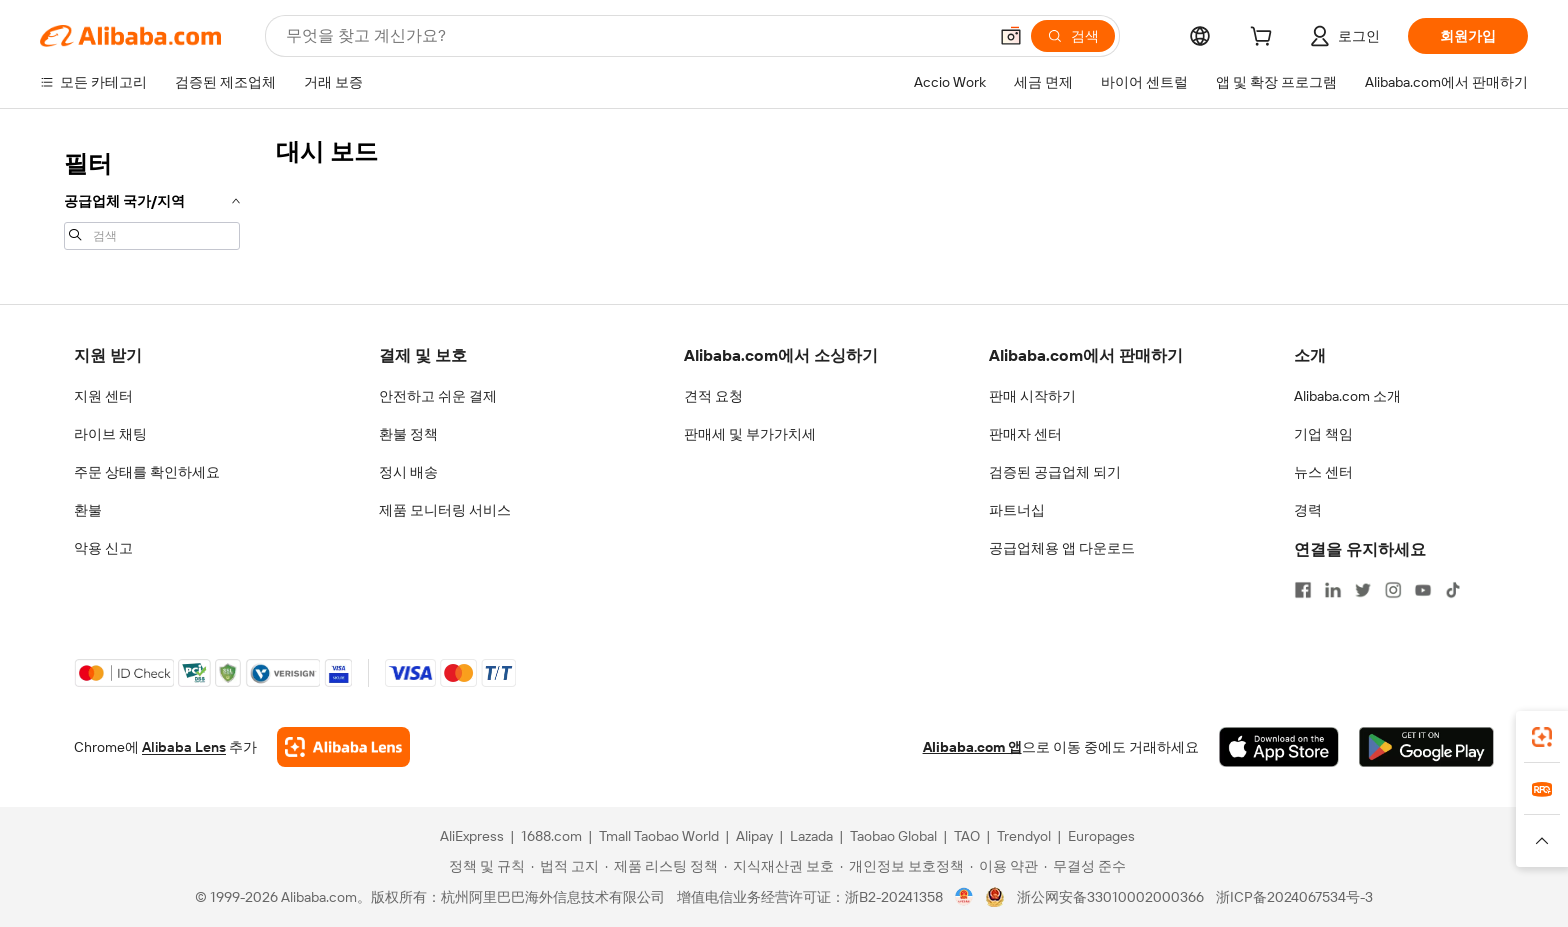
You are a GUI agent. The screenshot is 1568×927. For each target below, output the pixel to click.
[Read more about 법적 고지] (565, 866)
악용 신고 (103, 548)
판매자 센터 (1025, 434)
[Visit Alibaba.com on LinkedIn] (1333, 590)
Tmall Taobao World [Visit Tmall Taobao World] (659, 836)
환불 (88, 510)
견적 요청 (713, 396)
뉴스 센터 (1323, 472)
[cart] (1265, 39)
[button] (1011, 36)
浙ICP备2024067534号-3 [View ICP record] (1294, 897)
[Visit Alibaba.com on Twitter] (1363, 590)
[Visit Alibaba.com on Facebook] (1303, 590)
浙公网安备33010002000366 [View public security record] (1110, 897)
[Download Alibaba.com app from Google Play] (1426, 747)
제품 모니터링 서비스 (445, 510)
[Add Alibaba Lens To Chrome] (343, 747)
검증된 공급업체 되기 (1055, 472)
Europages (1101, 836)
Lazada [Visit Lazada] (811, 836)
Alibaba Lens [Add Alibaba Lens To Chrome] (184, 747)
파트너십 (1017, 510)
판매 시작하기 (1032, 396)
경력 (1308, 510)
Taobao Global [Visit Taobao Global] (893, 836)
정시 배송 (408, 472)
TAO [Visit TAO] (967, 836)
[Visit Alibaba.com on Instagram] (1393, 590)
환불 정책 (408, 434)
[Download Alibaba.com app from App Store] (1279, 747)
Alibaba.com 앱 (972, 747)
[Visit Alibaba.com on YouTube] (1423, 590)
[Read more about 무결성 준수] (1085, 866)
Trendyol (1024, 836)
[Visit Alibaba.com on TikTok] (1453, 590)
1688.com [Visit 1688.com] (551, 836)
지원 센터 (103, 396)
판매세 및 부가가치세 (750, 434)
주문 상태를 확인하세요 (147, 472)
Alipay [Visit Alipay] (754, 836)
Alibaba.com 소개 (1347, 396)
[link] (1542, 737)
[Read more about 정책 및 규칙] (484, 866)
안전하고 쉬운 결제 (438, 396)
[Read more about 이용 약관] (1004, 866)
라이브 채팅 (110, 434)
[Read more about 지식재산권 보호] (779, 866)
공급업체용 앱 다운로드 (1062, 548)
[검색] (1073, 36)
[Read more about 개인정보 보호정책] (902, 866)
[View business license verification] (964, 897)
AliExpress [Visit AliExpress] (472, 836)
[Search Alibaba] (634, 36)
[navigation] (152, 198)
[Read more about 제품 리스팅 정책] (661, 866)
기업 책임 (1323, 434)
